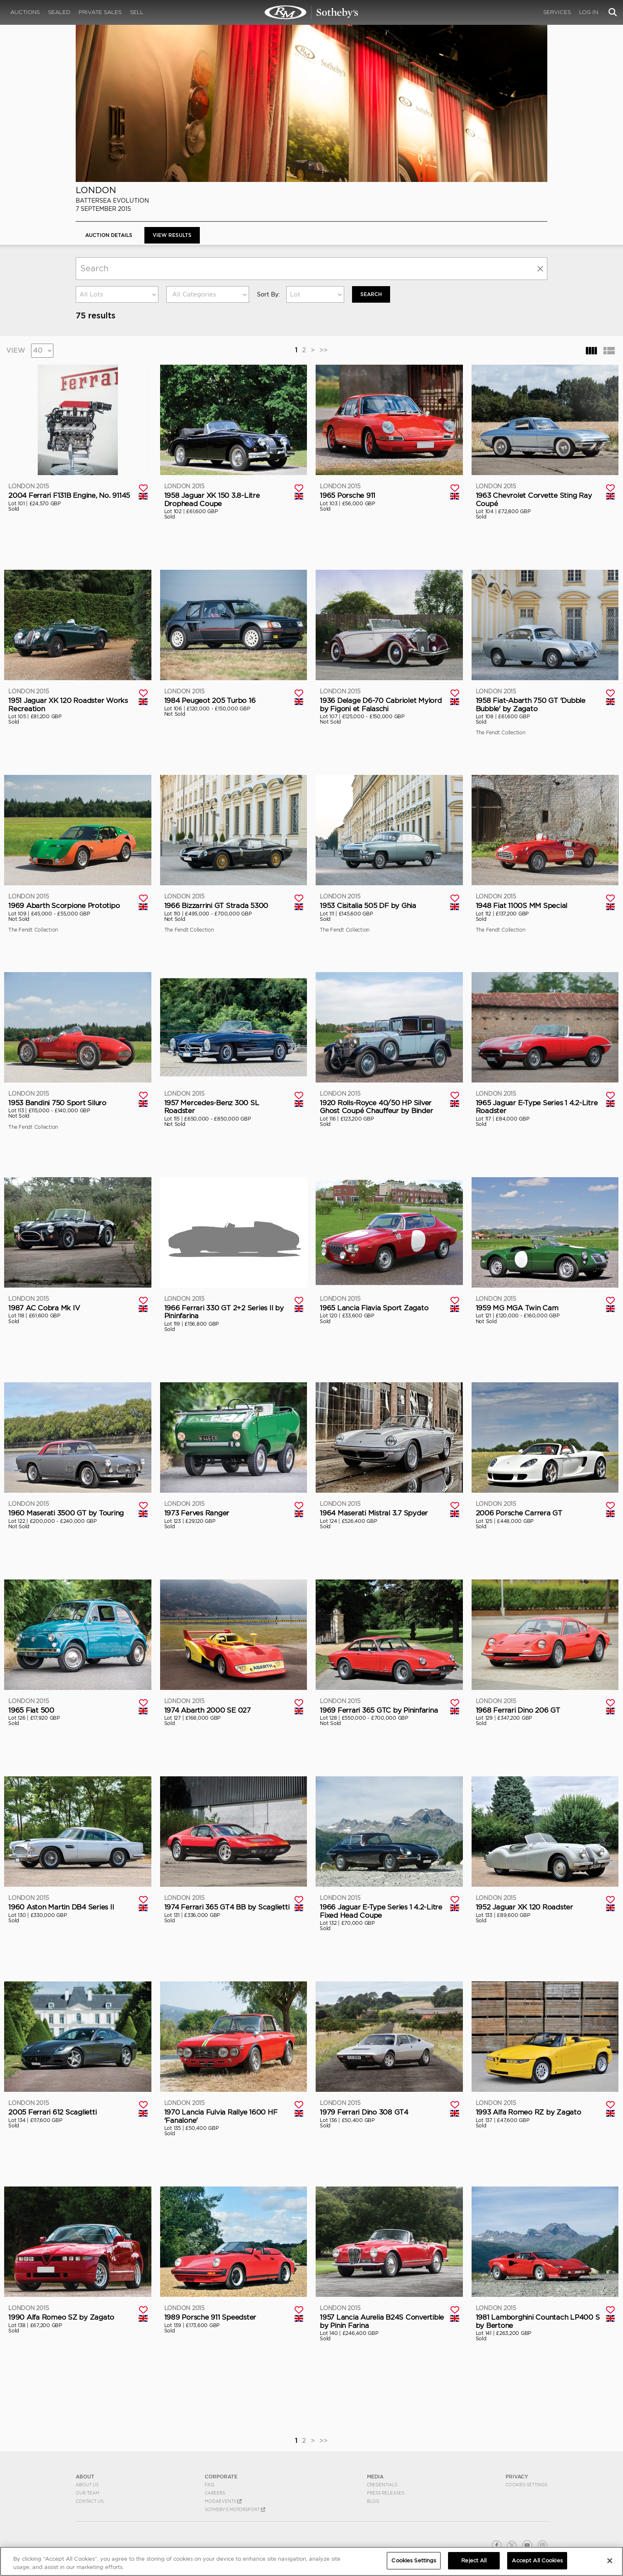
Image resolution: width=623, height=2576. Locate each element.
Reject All (473, 2560)
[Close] (610, 2561)
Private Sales (100, 12)
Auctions (25, 12)
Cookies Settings (526, 2484)
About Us (87, 2484)
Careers (215, 2492)
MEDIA (375, 2476)
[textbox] (208, 294)
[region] (311, 2561)
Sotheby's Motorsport (235, 2509)
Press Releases (385, 2492)
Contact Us (89, 2501)
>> (323, 350)
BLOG (373, 2501)
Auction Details (108, 235)
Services (557, 12)
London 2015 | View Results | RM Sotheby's (311, 12)
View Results (172, 235)
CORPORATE (221, 2476)
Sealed (59, 12)
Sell (137, 12)
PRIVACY (517, 2476)
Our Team (87, 2492)
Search (371, 294)
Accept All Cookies (537, 2560)
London (96, 190)
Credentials (382, 2484)
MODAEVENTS (223, 2501)
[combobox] (117, 294)
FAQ (209, 2484)
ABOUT (85, 2476)
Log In (588, 12)
